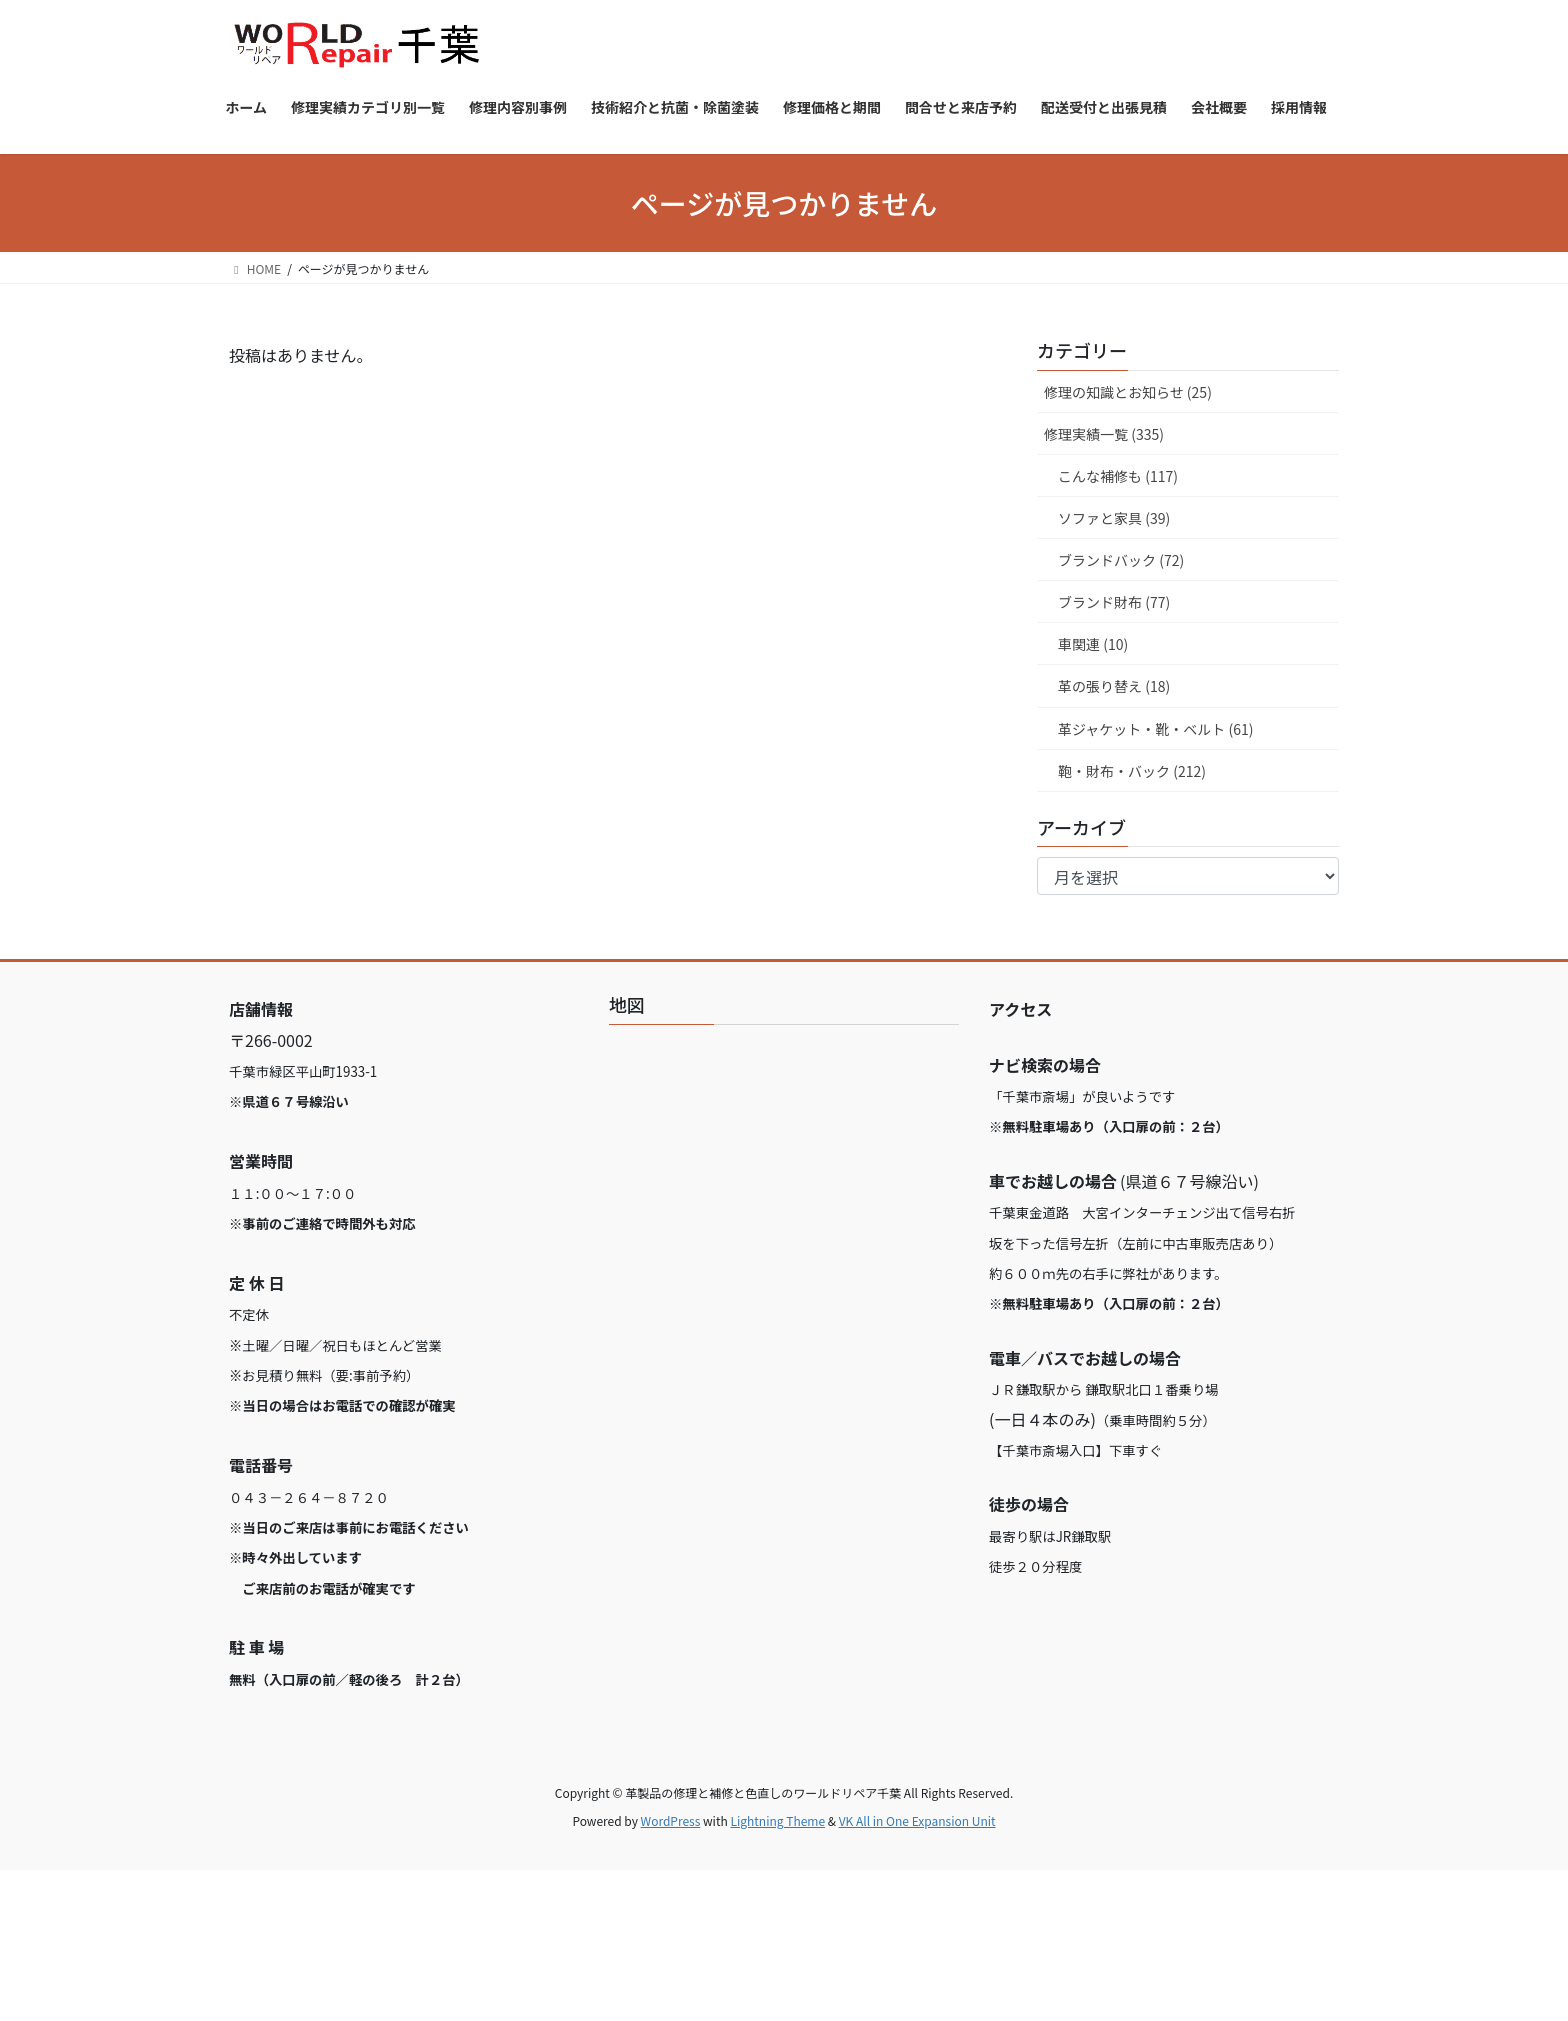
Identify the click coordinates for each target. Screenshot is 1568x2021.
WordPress (671, 1820)
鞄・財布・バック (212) (1132, 771)
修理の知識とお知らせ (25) (1128, 392)
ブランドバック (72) (1121, 560)
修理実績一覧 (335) (1104, 434)
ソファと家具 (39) (1114, 518)
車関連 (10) (1093, 644)
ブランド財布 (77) (1114, 602)
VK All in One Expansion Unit (917, 1820)
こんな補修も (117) (1118, 476)
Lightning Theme (777, 1820)
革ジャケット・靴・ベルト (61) (1155, 729)
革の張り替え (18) (1114, 686)
